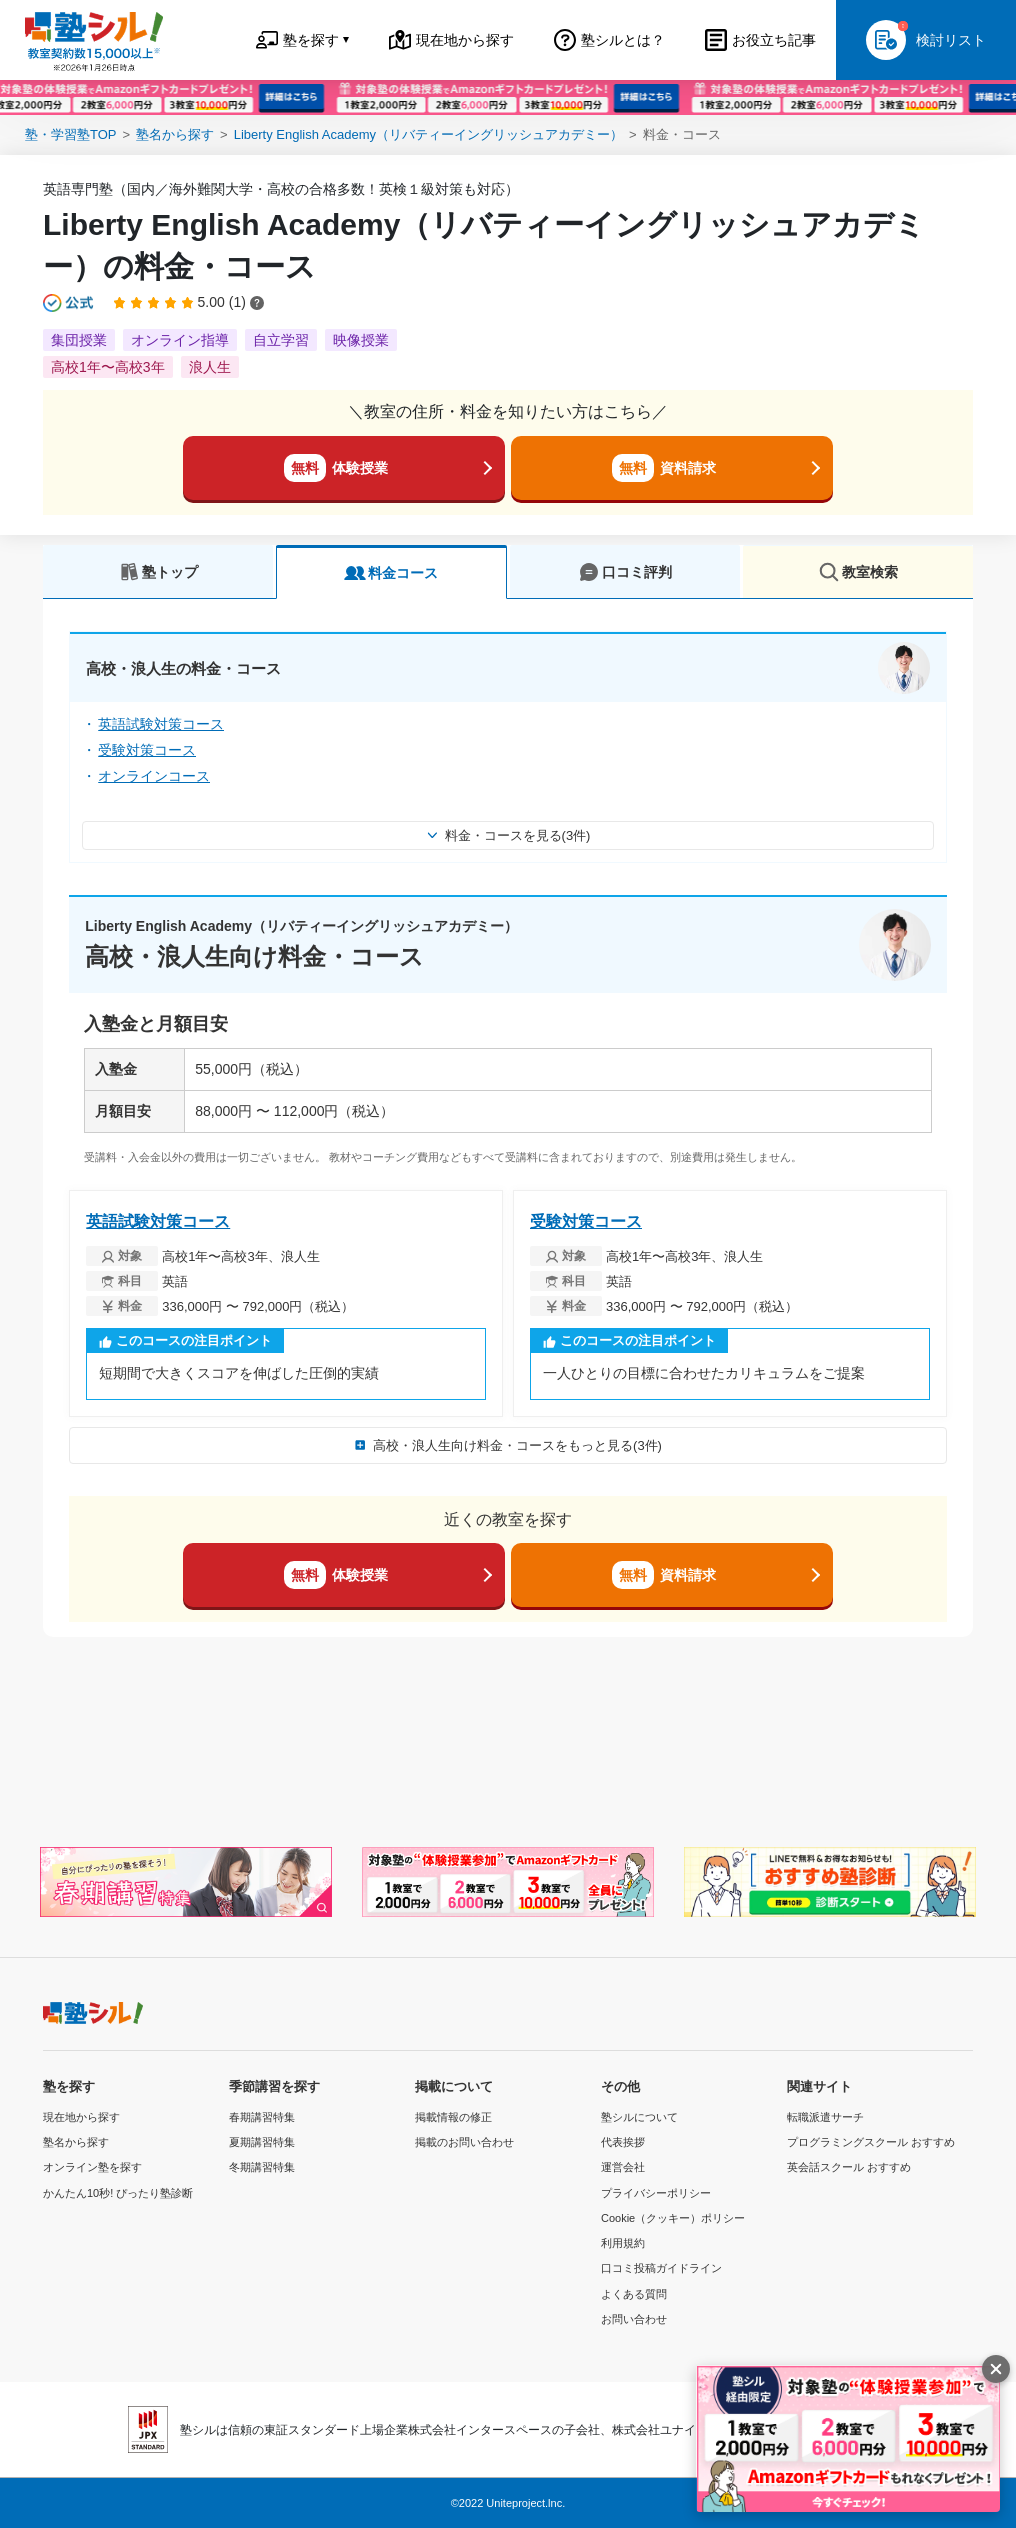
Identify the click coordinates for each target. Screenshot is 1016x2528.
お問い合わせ (634, 2319)
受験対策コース (147, 750)
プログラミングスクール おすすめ (871, 2142)
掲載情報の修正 (453, 2117)
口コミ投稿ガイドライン (661, 2268)
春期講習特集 (262, 2117)
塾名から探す (175, 134)
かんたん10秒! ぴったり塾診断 (118, 2193)
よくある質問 (634, 2294)
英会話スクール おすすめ (849, 2167)
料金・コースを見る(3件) (508, 835)
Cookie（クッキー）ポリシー (673, 2218)
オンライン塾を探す (92, 2167)
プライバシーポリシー (656, 2193)
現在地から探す (81, 2117)
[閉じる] (996, 2369)
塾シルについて (639, 2117)
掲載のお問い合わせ (464, 2142)
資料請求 (664, 468)
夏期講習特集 (262, 2142)
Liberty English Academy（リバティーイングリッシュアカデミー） (428, 134)
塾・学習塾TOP (71, 134)
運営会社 (623, 2167)
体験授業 (336, 468)
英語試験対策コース (161, 724)
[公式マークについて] (69, 303)
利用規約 (623, 2243)
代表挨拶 (623, 2142)
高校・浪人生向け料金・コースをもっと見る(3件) (508, 1445)
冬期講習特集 (262, 2167)
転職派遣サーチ (825, 2117)
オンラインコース (154, 776)
